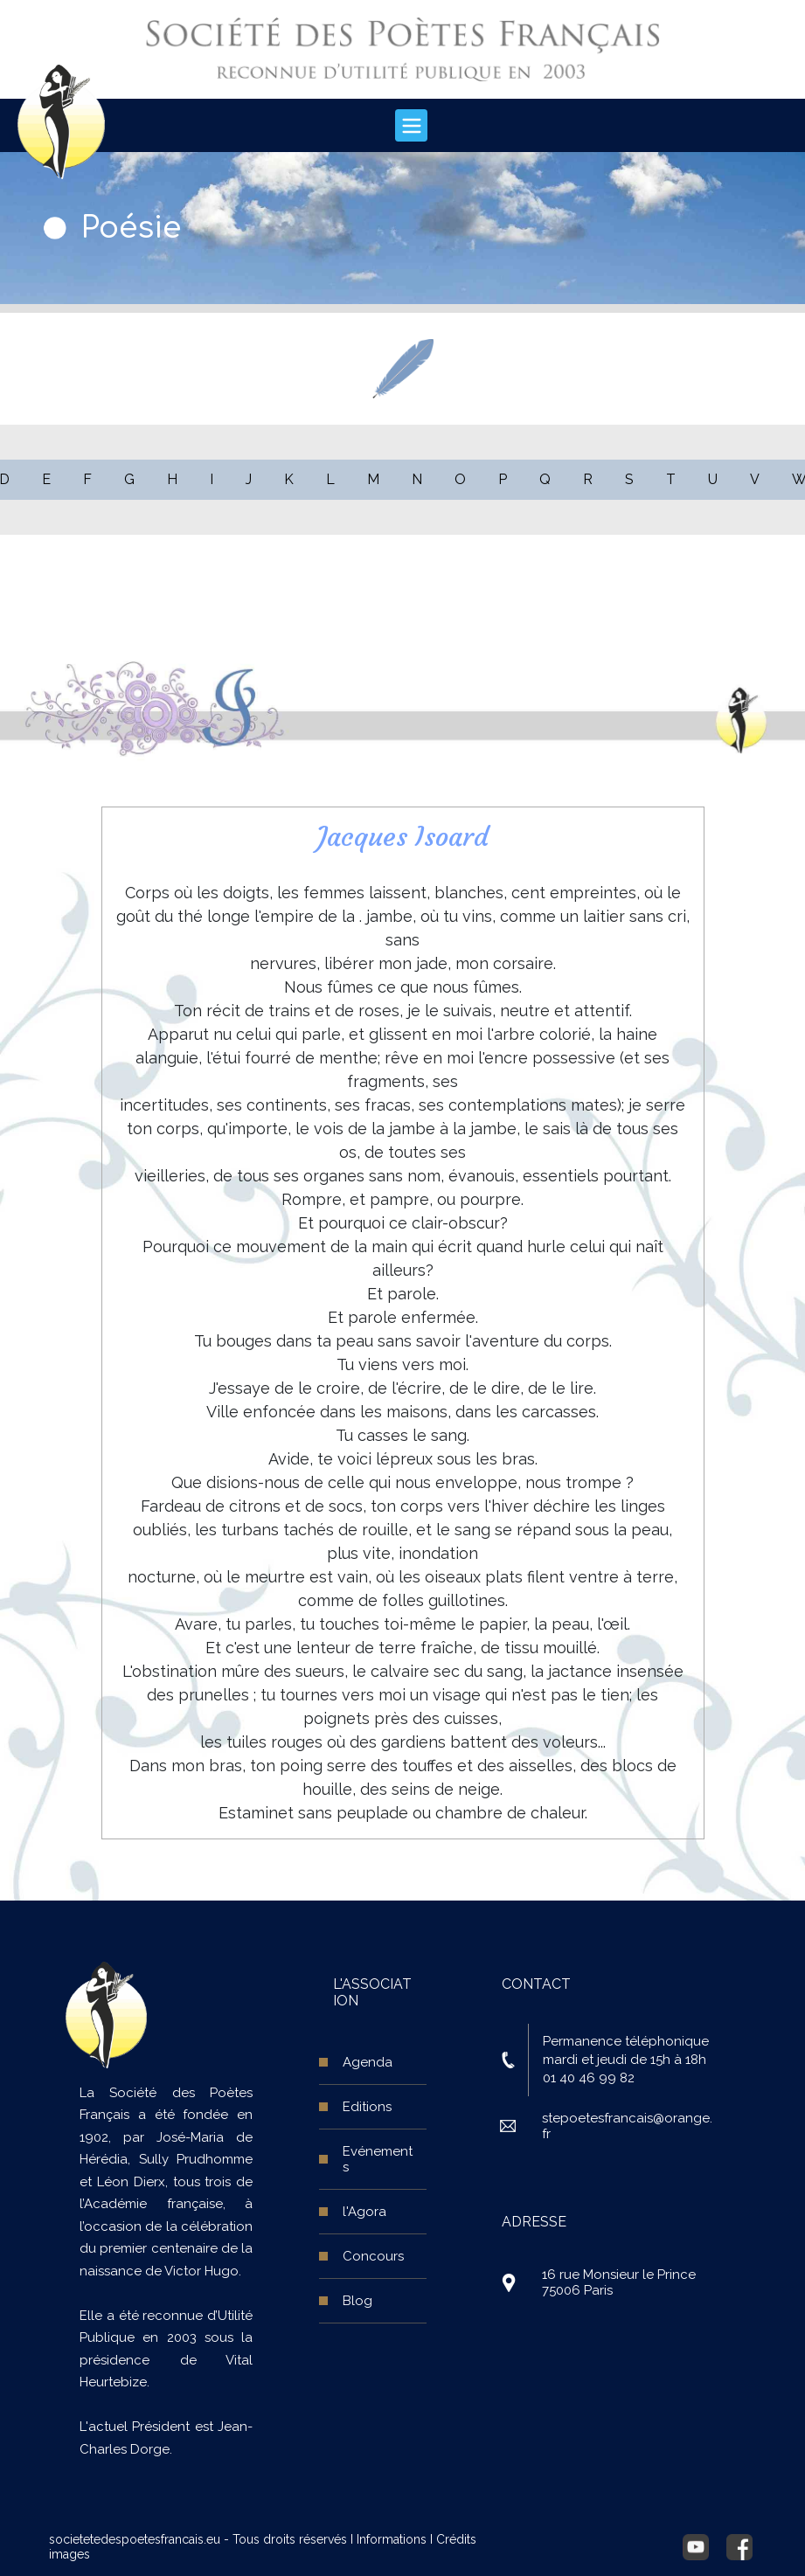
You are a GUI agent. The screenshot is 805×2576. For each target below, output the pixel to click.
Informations (392, 2539)
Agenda (367, 2062)
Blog (357, 2301)
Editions (367, 2107)
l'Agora (364, 2211)
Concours (373, 2256)
